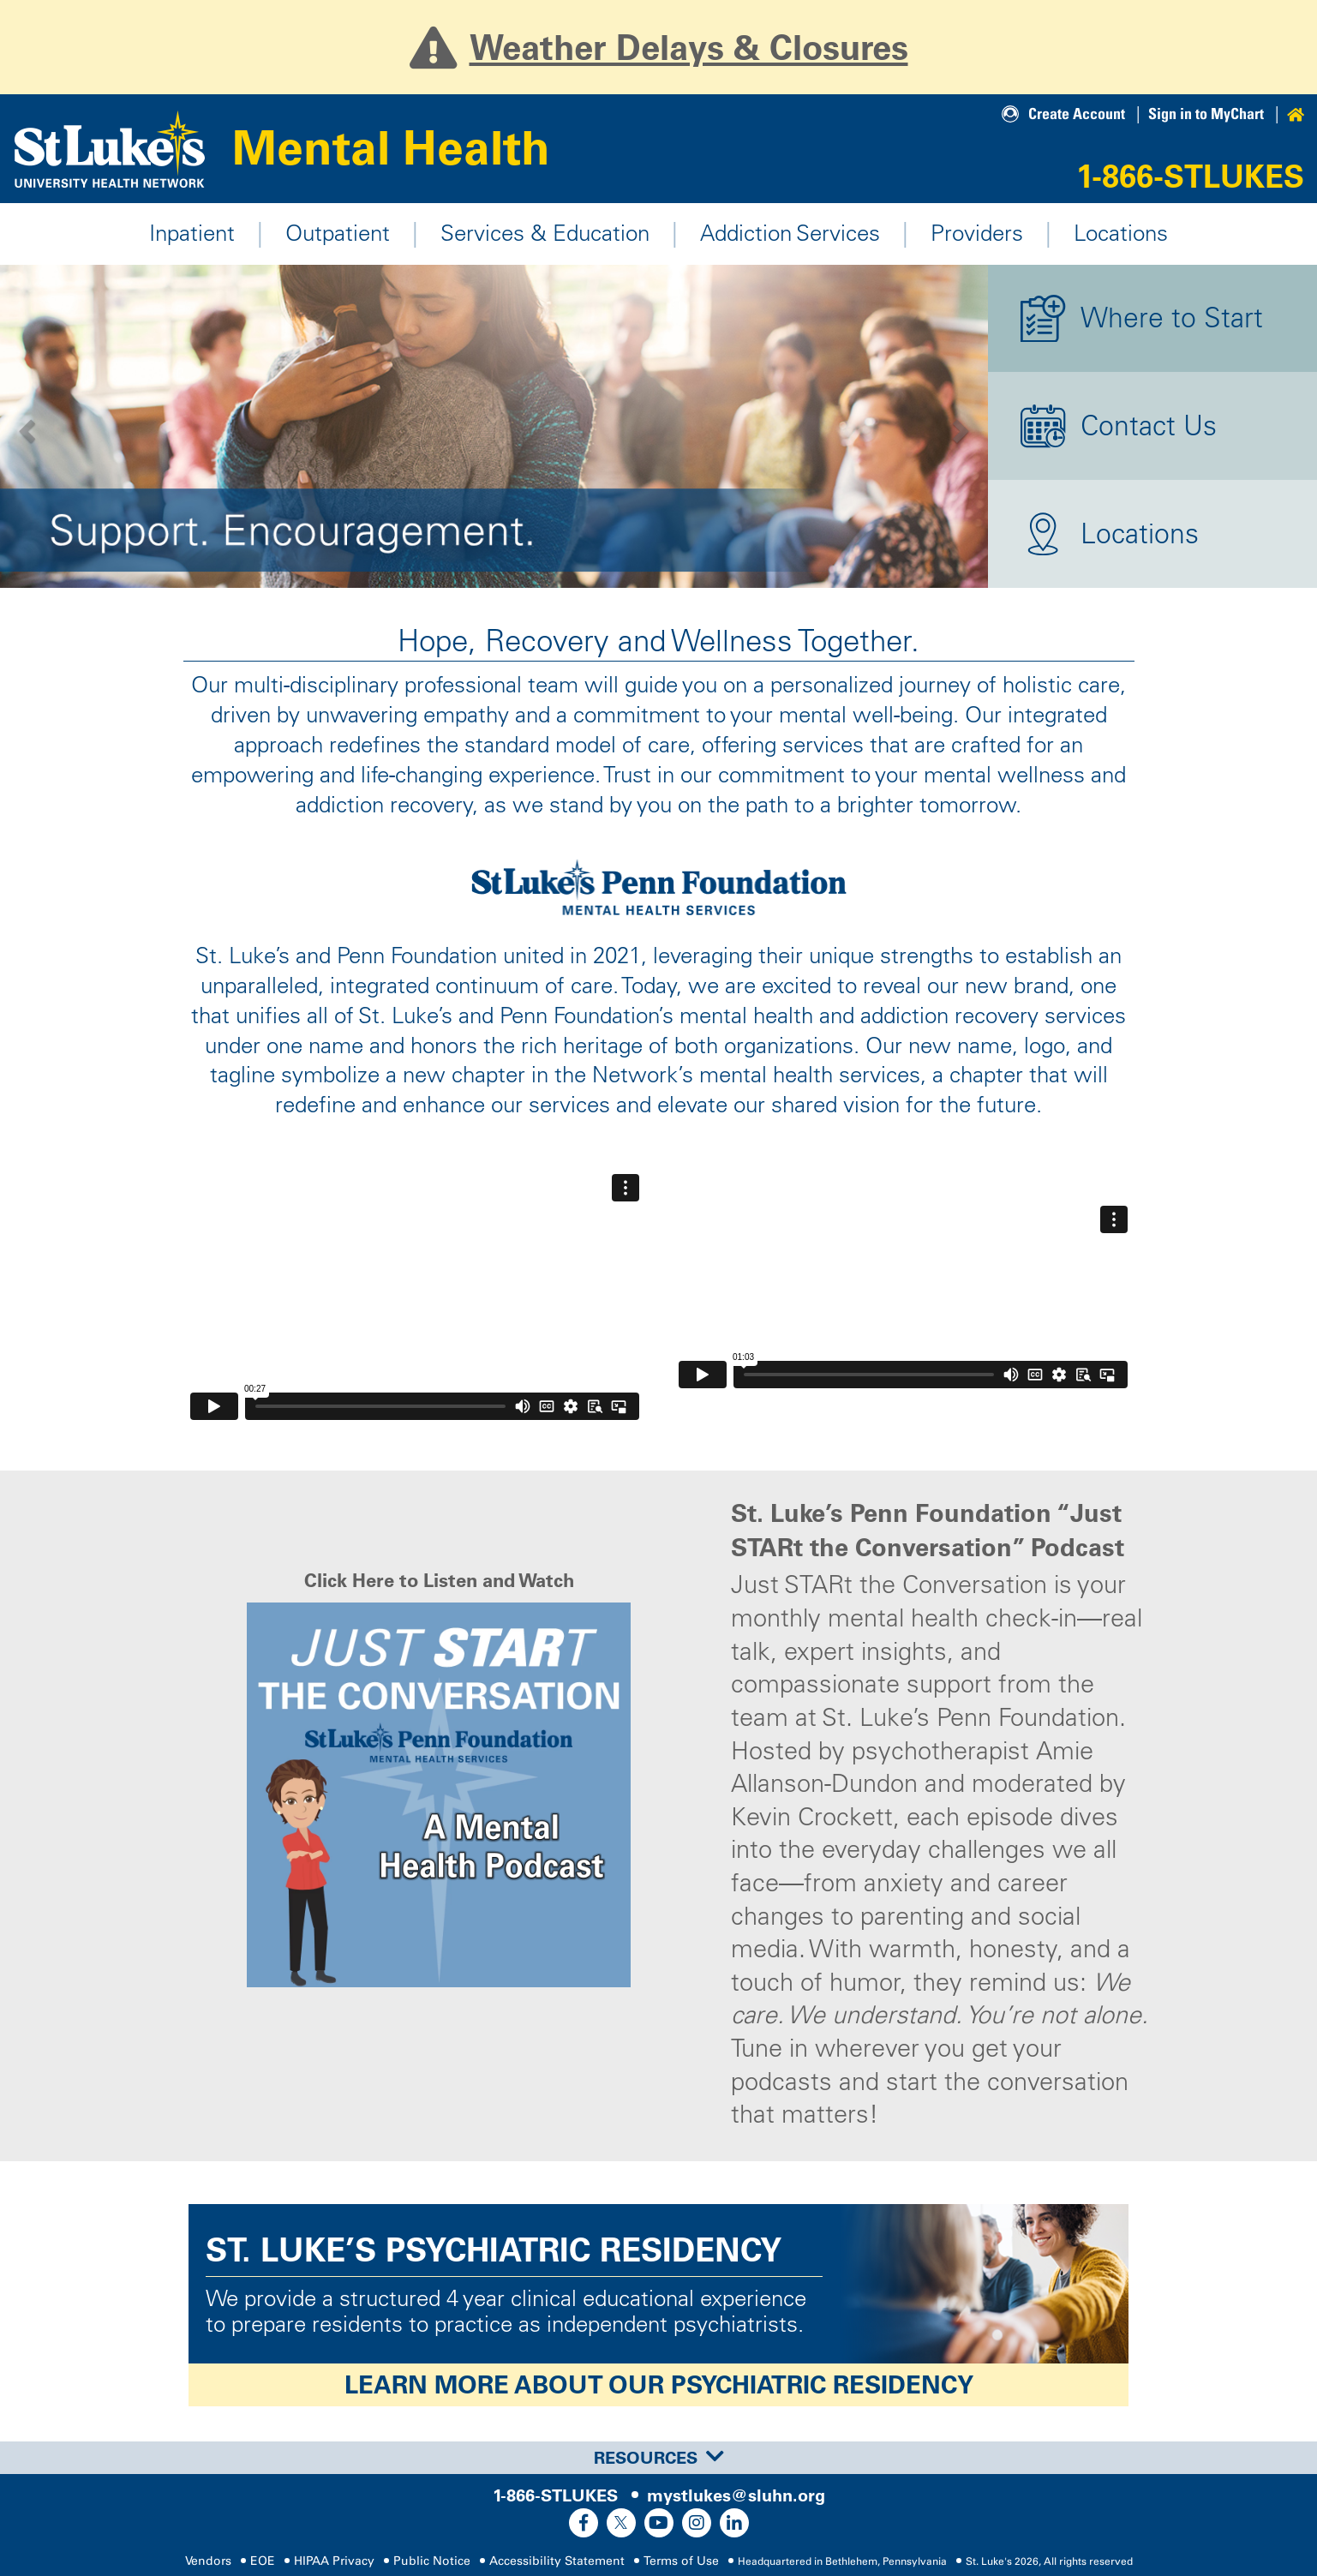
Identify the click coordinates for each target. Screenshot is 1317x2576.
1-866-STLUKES (1190, 176)
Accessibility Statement (557, 2561)
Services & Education (545, 233)
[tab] (658, 2457)
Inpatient (192, 233)
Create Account (1076, 114)
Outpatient (337, 233)
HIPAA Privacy (334, 2561)
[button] (25, 427)
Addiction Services (790, 233)
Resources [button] (659, 2457)
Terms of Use (681, 2561)
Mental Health (391, 148)
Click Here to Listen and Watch (439, 1580)
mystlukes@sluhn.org (736, 2495)
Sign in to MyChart (1206, 114)
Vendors (208, 2561)
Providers (977, 233)
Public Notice (431, 2561)
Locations (1121, 233)
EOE (262, 2561)
